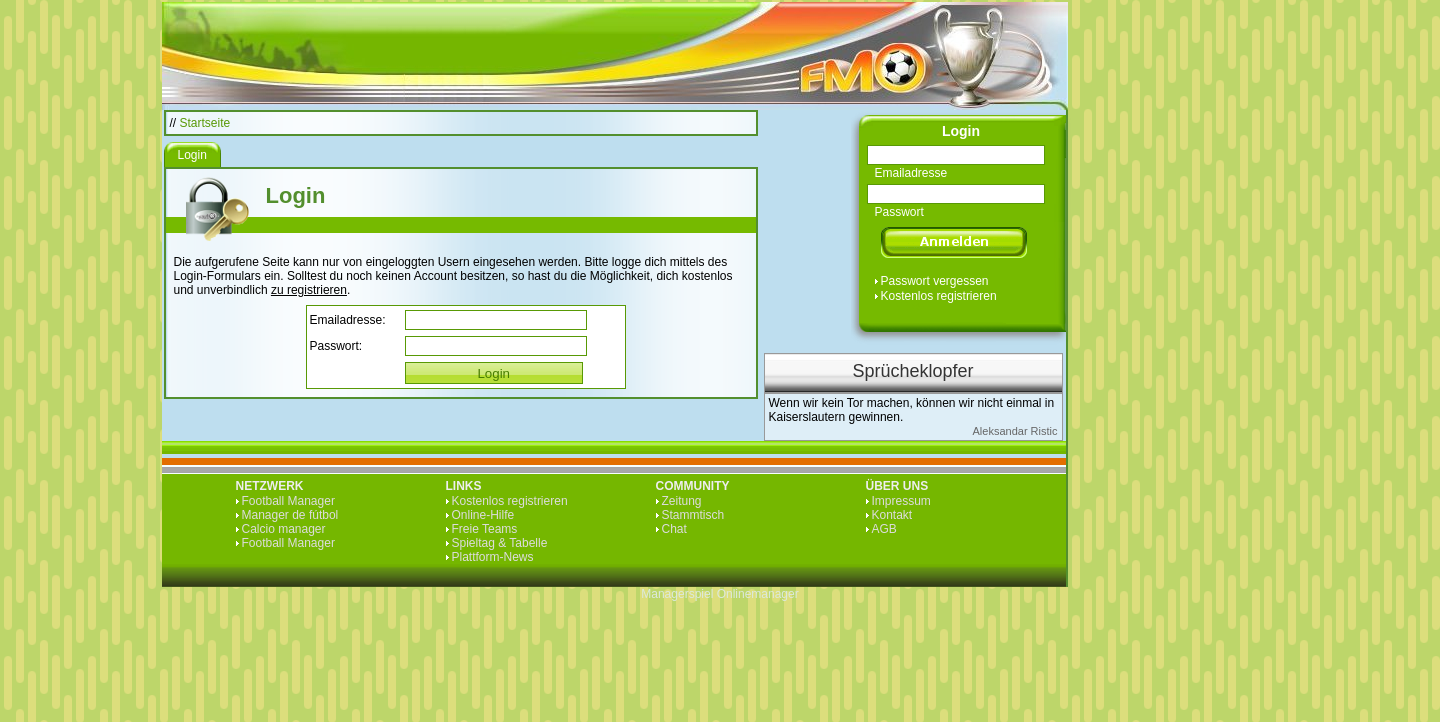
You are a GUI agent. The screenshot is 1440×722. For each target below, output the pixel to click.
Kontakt (892, 515)
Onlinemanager (758, 594)
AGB (884, 529)
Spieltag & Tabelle (500, 543)
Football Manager (288, 501)
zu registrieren (309, 290)
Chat (674, 529)
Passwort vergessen (935, 281)
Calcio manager (284, 529)
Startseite (205, 123)
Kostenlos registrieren (939, 296)
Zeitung (682, 501)
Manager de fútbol (290, 515)
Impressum (901, 501)
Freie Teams (485, 529)
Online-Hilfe (483, 515)
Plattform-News (493, 557)
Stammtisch (693, 515)
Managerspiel (677, 594)
